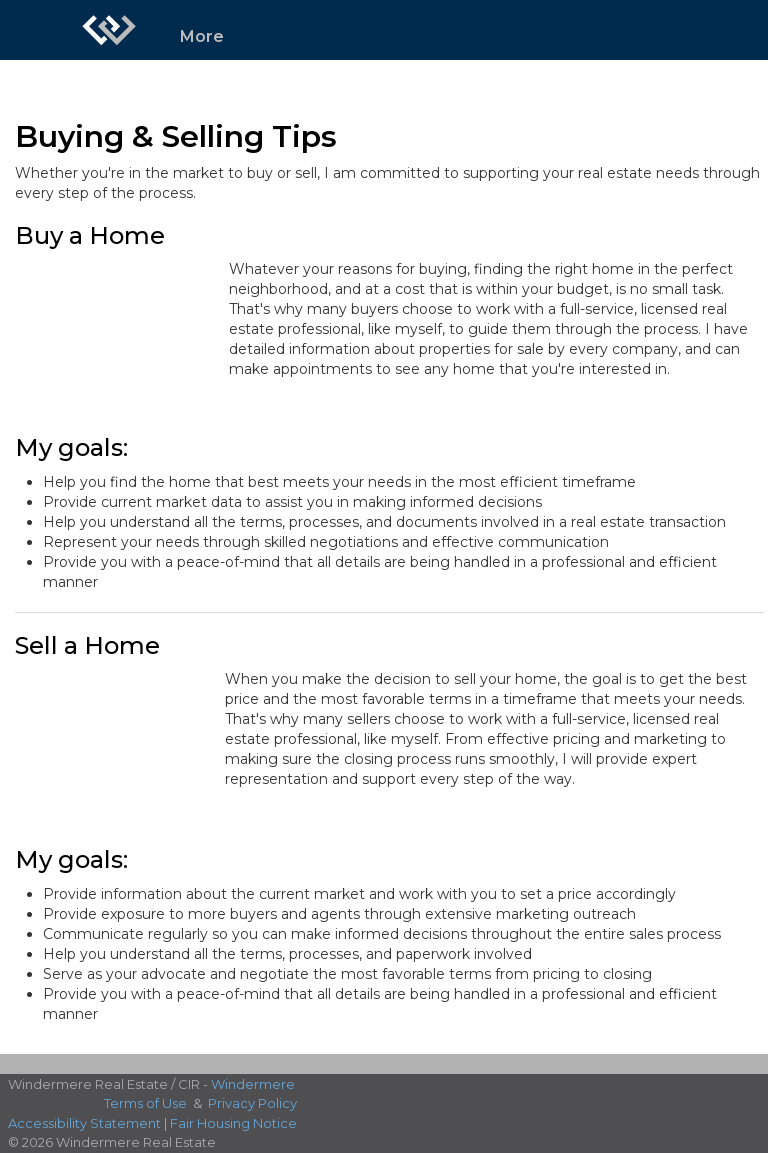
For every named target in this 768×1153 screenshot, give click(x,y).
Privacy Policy (252, 1103)
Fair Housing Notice (233, 1123)
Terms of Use (145, 1103)
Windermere (253, 1084)
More (202, 36)
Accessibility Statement (84, 1123)
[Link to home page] (109, 30)
